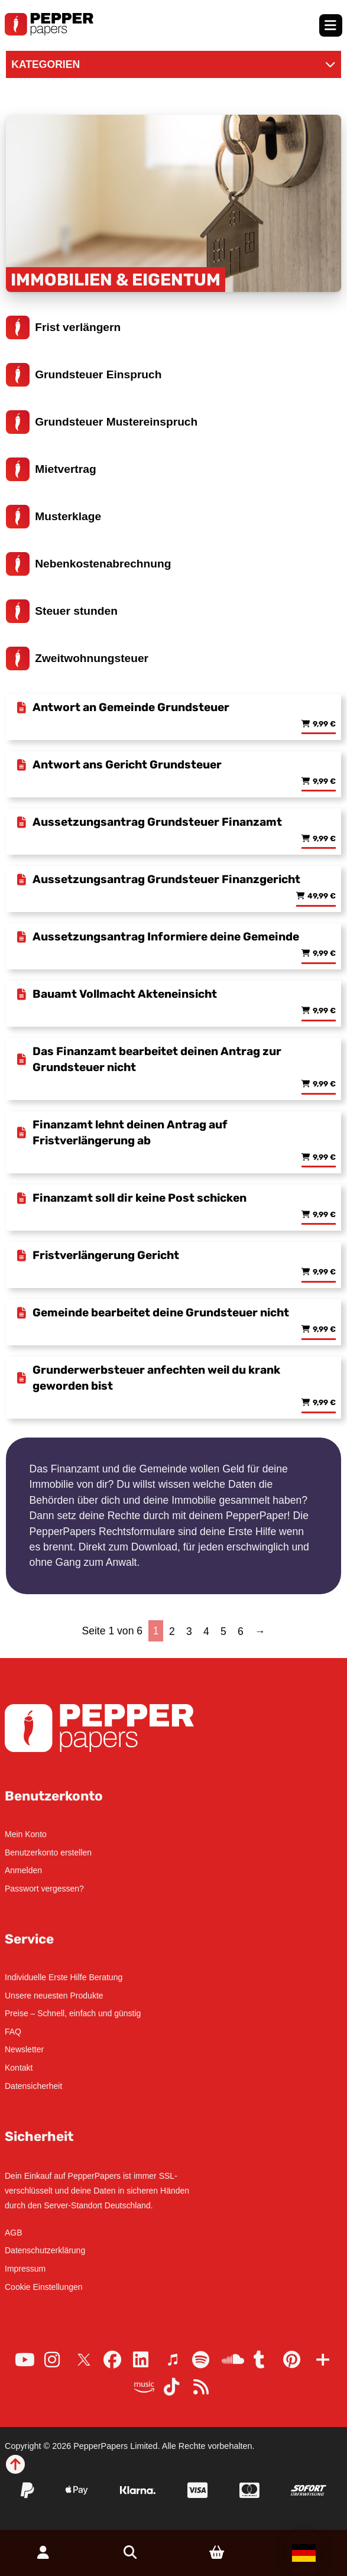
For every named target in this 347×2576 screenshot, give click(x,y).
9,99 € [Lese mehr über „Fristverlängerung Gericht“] (324, 1272)
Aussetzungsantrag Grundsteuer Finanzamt (157, 822)
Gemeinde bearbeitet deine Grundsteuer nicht (161, 1312)
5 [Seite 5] (223, 1631)
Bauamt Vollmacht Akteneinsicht (125, 994)
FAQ (13, 2031)
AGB (13, 2232)
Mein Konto (26, 1834)
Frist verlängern (63, 327)
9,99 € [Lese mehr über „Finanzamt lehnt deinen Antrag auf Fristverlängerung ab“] (324, 1158)
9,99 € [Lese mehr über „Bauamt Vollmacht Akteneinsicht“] (324, 1011)
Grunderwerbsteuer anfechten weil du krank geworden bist (156, 1378)
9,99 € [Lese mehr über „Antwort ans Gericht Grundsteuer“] (324, 782)
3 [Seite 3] (189, 1631)
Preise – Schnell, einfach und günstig (73, 2013)
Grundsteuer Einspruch (84, 375)
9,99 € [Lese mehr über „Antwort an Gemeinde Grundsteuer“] (324, 724)
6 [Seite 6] (241, 1631)
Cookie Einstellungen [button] (44, 2287)
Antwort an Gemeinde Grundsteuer (131, 707)
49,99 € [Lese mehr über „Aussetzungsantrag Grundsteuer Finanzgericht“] (321, 896)
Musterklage (54, 516)
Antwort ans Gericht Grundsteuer (127, 764)
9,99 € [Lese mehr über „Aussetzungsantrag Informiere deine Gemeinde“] (324, 954)
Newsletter (24, 2049)
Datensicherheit (33, 2086)
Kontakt (19, 2067)
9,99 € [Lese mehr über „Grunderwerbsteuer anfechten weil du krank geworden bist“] (324, 1403)
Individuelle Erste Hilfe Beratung (63, 1977)
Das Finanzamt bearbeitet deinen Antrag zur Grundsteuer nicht (157, 1059)
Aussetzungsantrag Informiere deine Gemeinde (166, 936)
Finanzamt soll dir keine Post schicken (140, 1198)
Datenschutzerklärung (45, 2250)
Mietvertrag (51, 469)
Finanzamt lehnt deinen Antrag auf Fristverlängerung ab (130, 1132)
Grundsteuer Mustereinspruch (102, 422)
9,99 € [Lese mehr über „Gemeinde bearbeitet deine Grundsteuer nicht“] (324, 1330)
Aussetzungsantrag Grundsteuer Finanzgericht (166, 879)
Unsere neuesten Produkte (54, 1995)
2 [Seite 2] (172, 1631)
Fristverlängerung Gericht (106, 1255)
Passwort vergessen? (44, 1888)
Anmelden (23, 1870)
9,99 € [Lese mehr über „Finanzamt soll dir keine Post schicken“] (324, 1215)
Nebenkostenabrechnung (88, 564)
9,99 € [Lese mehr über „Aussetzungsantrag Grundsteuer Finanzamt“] (324, 839)
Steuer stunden (62, 611)
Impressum (25, 2268)
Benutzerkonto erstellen (48, 1852)
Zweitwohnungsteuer (77, 658)
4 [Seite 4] (206, 1631)
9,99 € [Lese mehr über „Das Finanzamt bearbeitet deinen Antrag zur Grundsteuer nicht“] (324, 1084)
